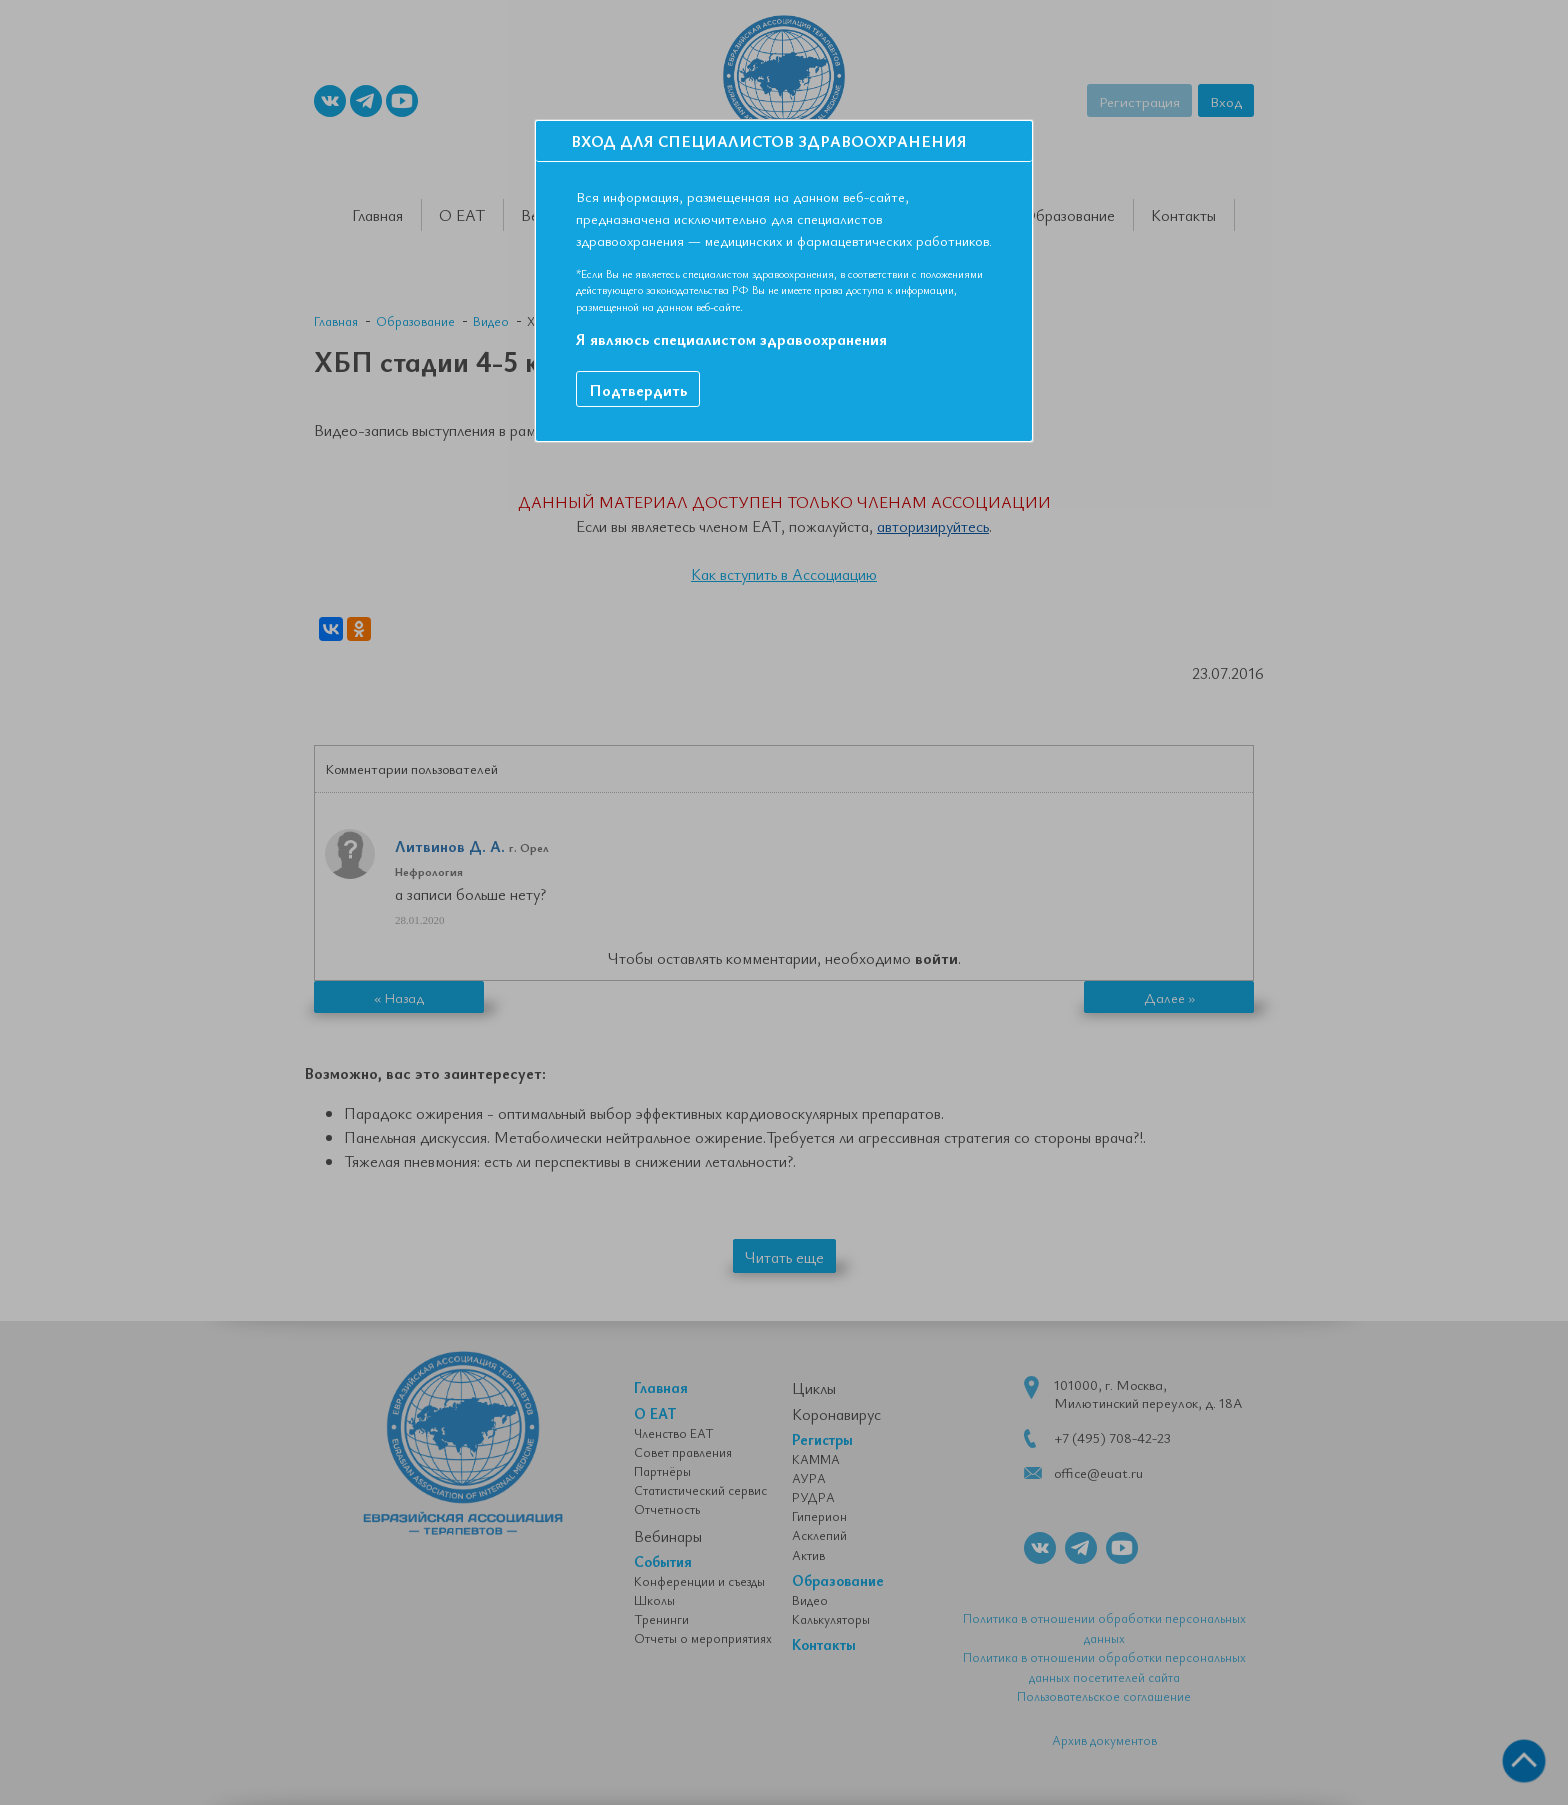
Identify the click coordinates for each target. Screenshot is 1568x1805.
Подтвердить (638, 390)
